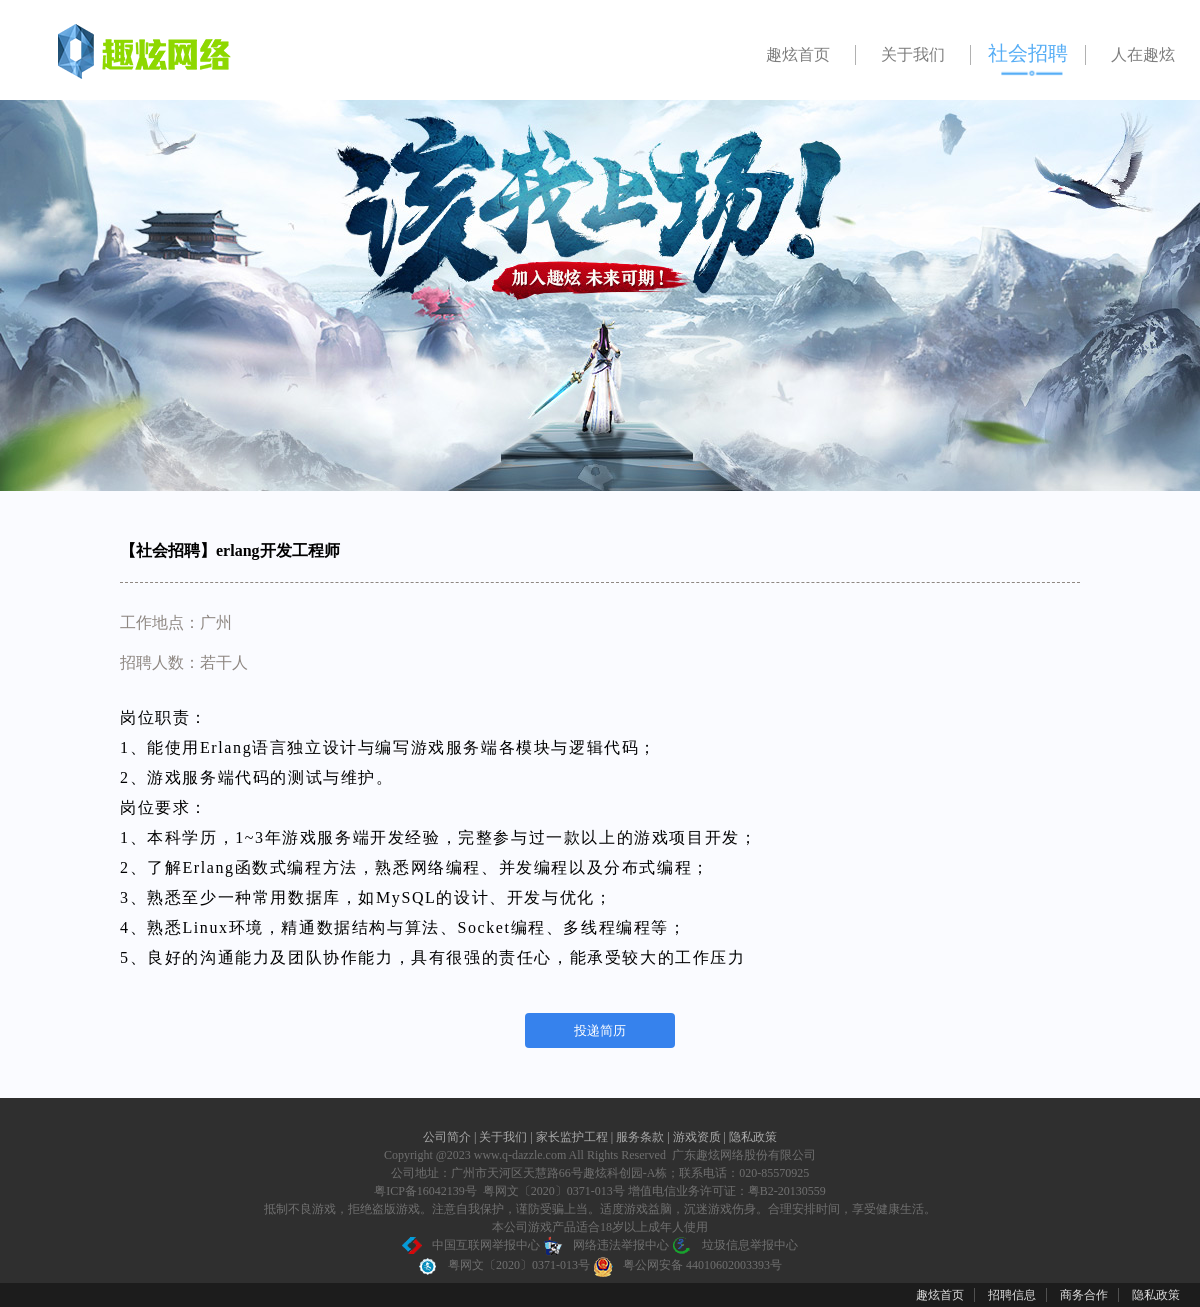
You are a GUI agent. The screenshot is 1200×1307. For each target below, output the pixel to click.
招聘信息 (1012, 1295)
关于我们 (913, 54)
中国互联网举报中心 (471, 1245)
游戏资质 (698, 1137)
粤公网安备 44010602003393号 (687, 1265)
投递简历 (600, 1030)
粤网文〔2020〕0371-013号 (504, 1265)
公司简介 (448, 1137)
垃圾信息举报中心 (735, 1245)
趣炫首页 (798, 54)
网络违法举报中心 (606, 1245)
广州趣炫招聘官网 (130, 55)
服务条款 (641, 1137)
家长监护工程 (573, 1137)
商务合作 (1084, 1295)
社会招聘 (1028, 53)
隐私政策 (753, 1137)
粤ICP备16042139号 (425, 1191)
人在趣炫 (1143, 54)
